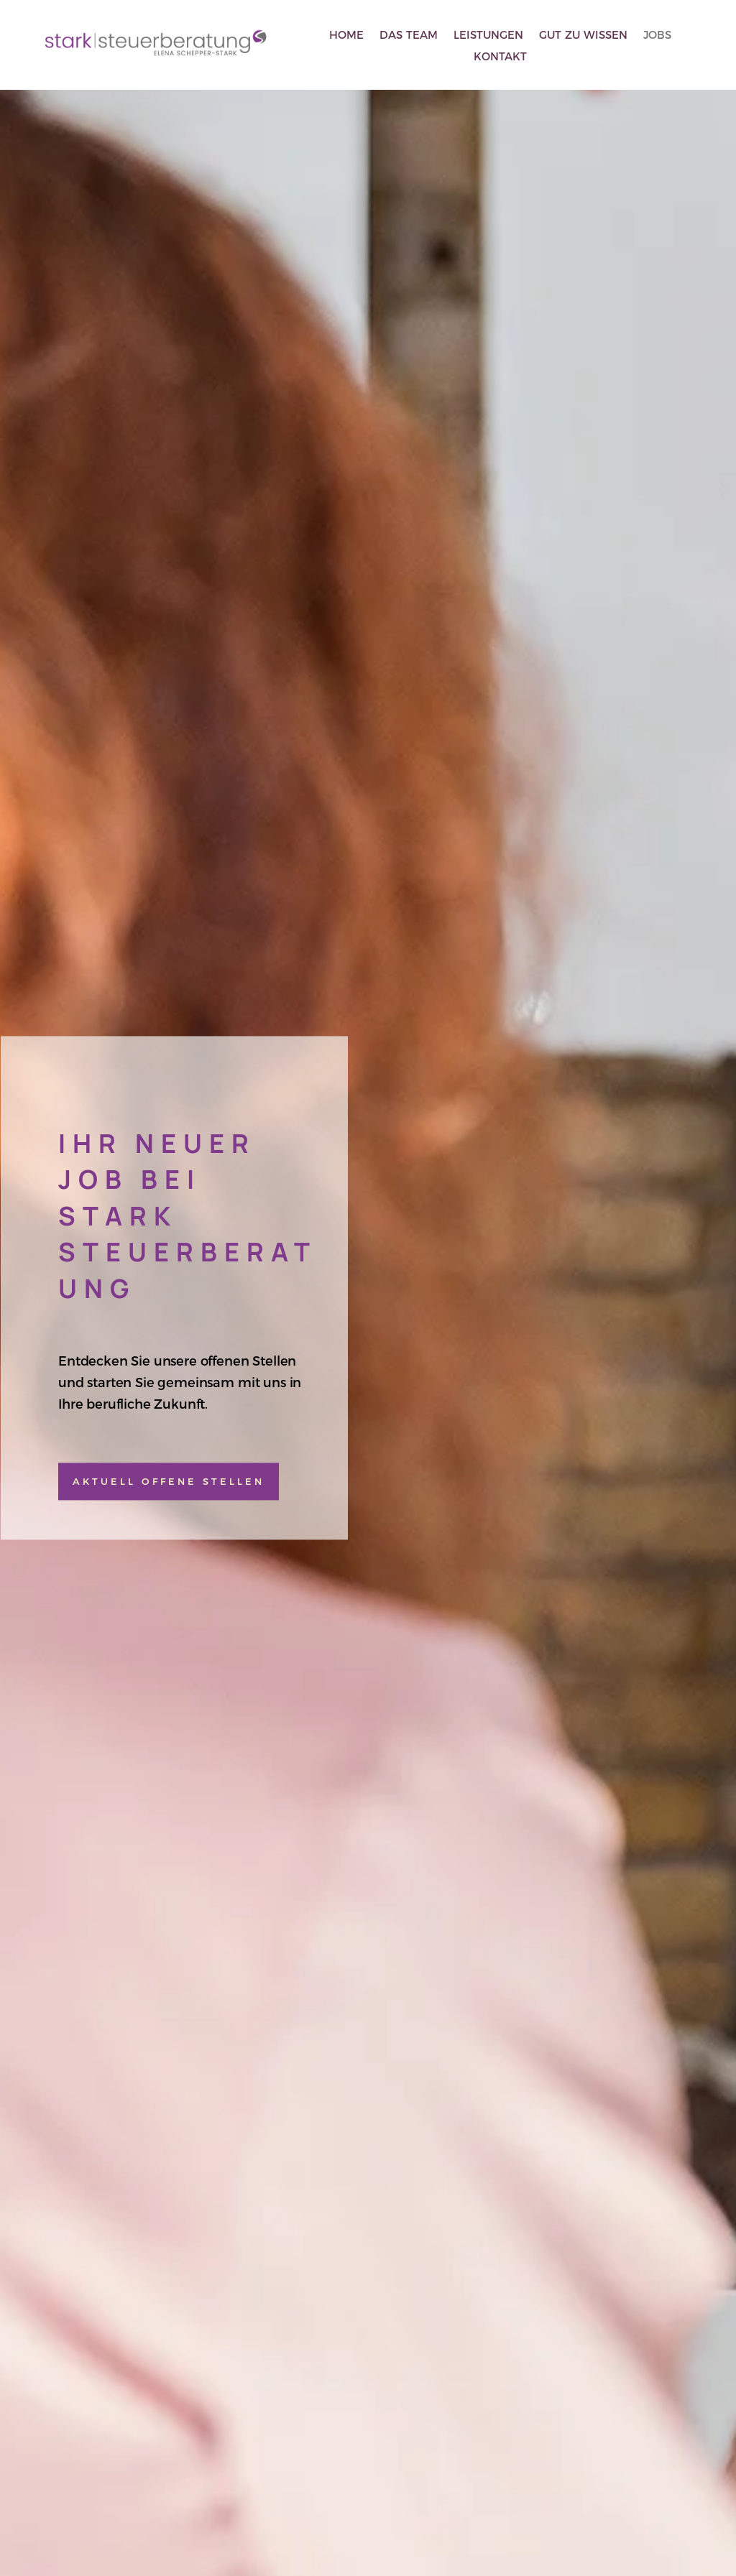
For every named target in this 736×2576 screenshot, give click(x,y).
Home (346, 36)
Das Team (409, 36)
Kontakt (500, 57)
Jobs (657, 36)
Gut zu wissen (583, 36)
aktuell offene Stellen (168, 1481)
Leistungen (488, 36)
